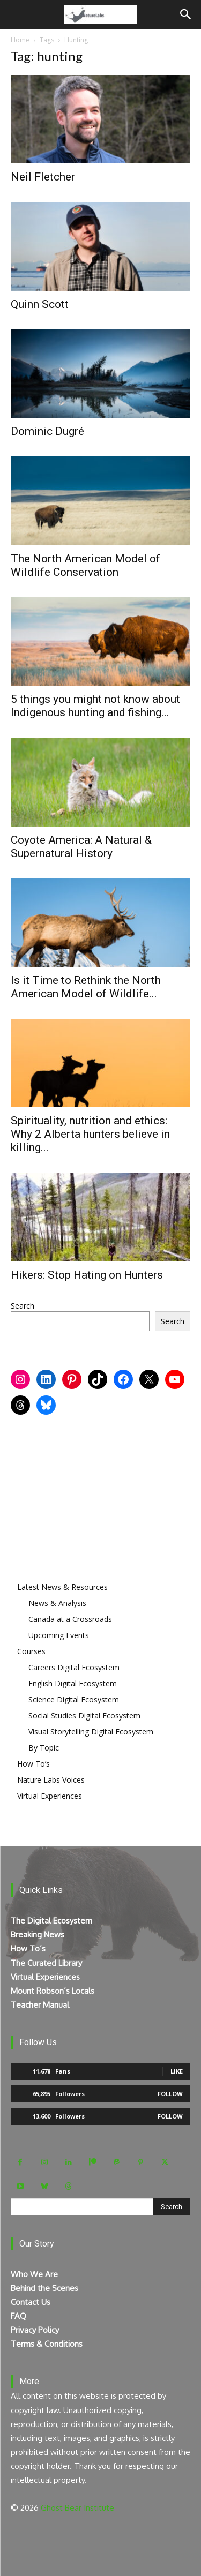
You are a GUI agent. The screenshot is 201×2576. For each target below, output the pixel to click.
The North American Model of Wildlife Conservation (85, 565)
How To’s (33, 1764)
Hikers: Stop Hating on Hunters (87, 1274)
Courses (31, 1651)
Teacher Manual (40, 2005)
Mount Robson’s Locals (52, 1991)
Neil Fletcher (43, 176)
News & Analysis (57, 1603)
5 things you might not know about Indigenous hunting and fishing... (95, 706)
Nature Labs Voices (51, 1780)
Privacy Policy (35, 2330)
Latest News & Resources (62, 1587)
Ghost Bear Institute (77, 2508)
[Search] (186, 14)
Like (176, 2071)
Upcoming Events (58, 1635)
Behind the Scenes (44, 2288)
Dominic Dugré (47, 431)
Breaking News (37, 1934)
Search (22, 1306)
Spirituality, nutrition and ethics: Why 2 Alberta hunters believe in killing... (90, 1134)
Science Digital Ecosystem (73, 1699)
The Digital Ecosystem (51, 1921)
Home (20, 39)
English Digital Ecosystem (72, 1683)
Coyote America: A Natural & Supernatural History (81, 846)
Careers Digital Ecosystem (74, 1667)
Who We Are (34, 2274)
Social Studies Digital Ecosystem (84, 1715)
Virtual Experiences (49, 1796)
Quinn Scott (40, 304)
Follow (170, 2094)
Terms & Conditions (47, 2344)
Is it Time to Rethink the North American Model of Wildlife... (86, 987)
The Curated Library (46, 1963)
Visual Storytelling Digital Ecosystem (90, 1731)
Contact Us (30, 2302)
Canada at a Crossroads (70, 1619)
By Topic (43, 1748)
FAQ (18, 2316)
